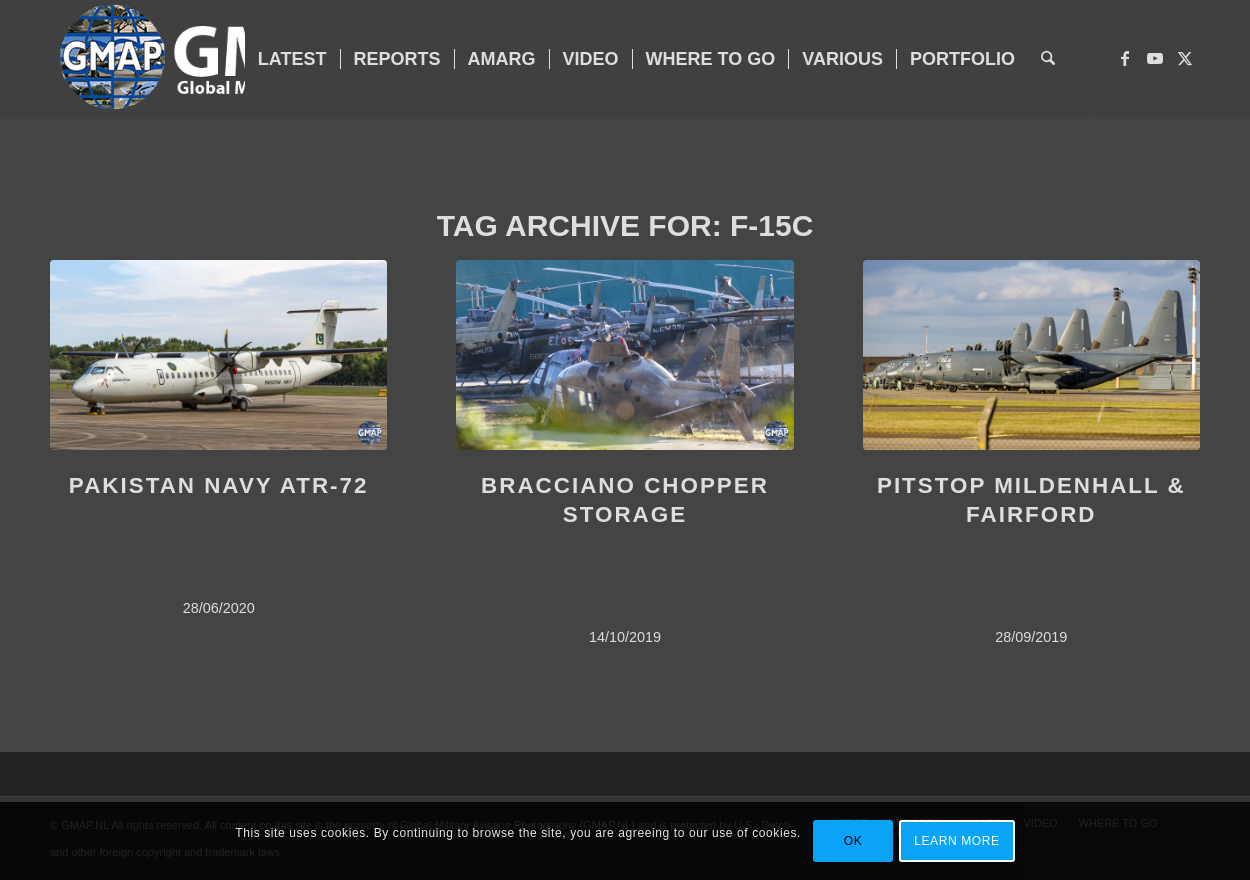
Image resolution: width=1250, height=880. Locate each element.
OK (853, 841)
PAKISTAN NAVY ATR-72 (219, 485)
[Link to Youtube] (1155, 58)
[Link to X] (1185, 58)
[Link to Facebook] (1125, 58)
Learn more (956, 841)
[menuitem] (292, 59)
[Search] (1048, 59)
